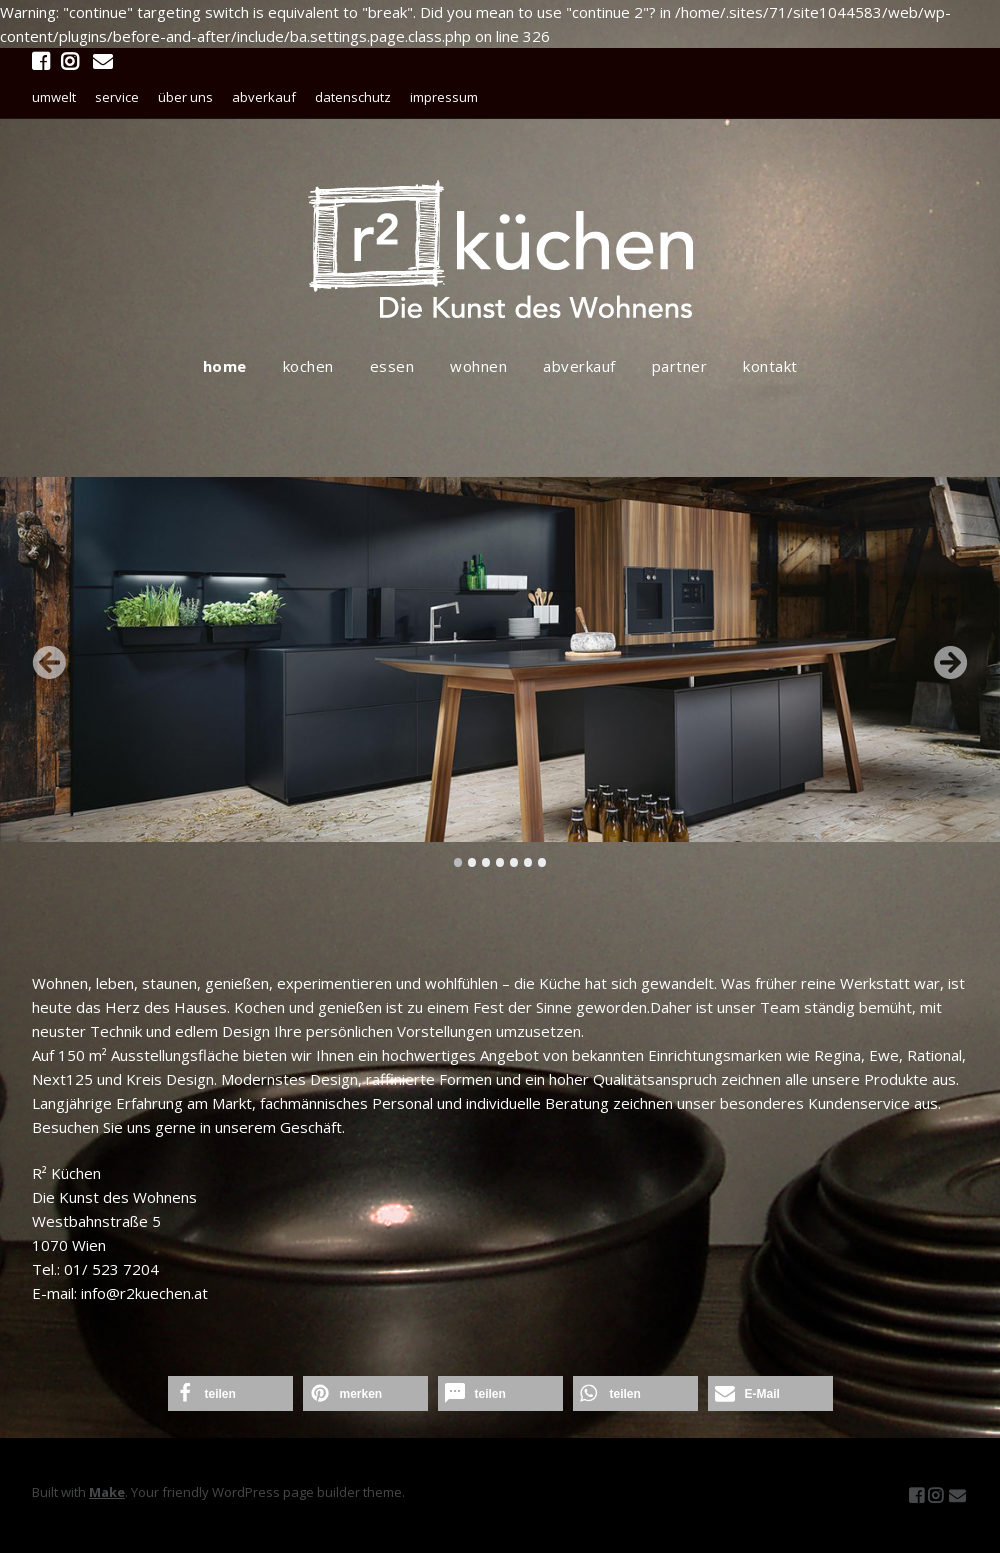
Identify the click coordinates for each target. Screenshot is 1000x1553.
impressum (444, 97)
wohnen (478, 366)
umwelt (54, 97)
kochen (308, 366)
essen (392, 366)
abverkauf (264, 97)
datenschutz (353, 97)
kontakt (770, 366)
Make (107, 1492)
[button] (230, 1393)
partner (680, 366)
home (225, 366)
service (117, 97)
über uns (185, 97)
